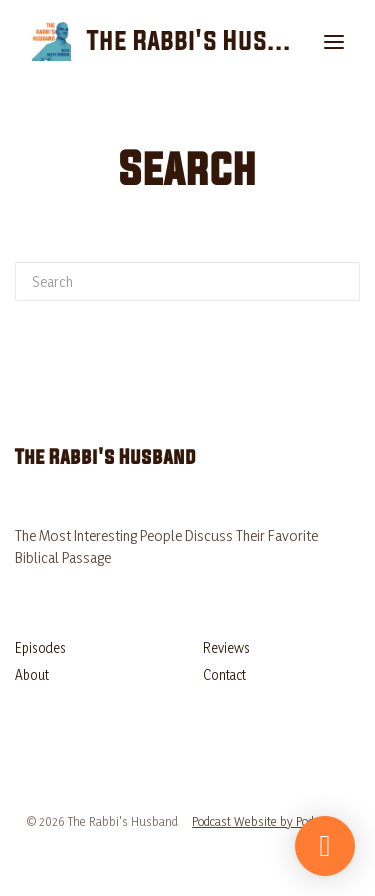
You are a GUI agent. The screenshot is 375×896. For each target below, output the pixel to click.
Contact (224, 674)
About (32, 674)
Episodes (40, 647)
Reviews (226, 647)
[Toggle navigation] (334, 41)
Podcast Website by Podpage (265, 821)
